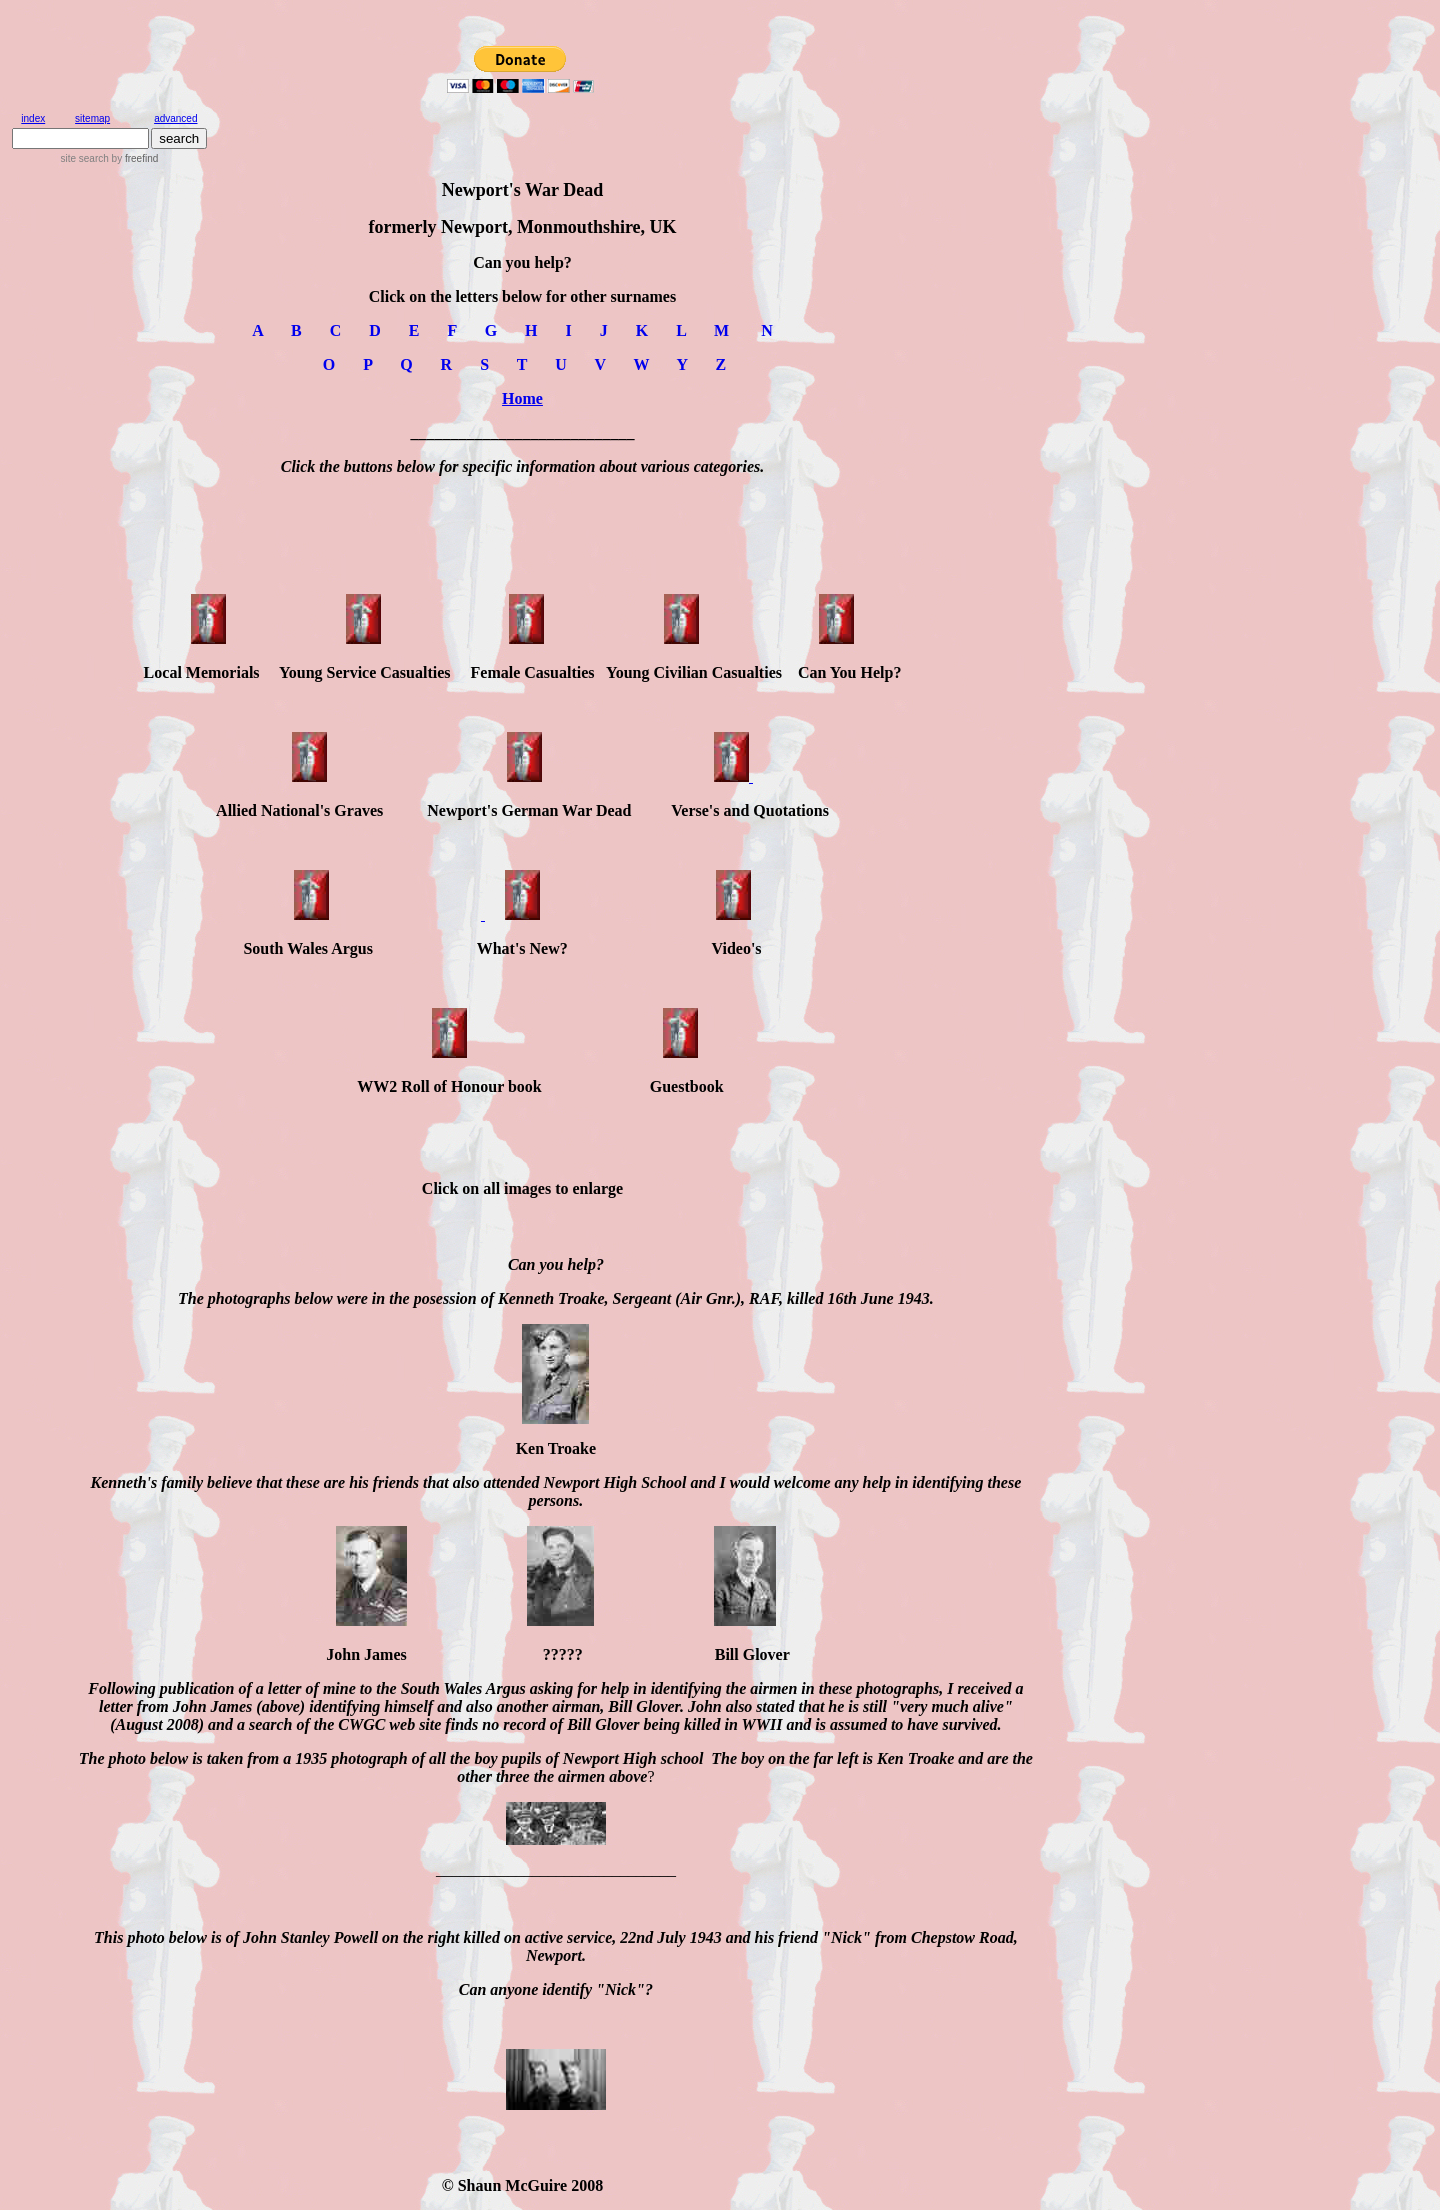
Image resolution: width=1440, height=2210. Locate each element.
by (133, 158)
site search (84, 158)
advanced (175, 118)
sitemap (92, 118)
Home (522, 398)
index (33, 118)
